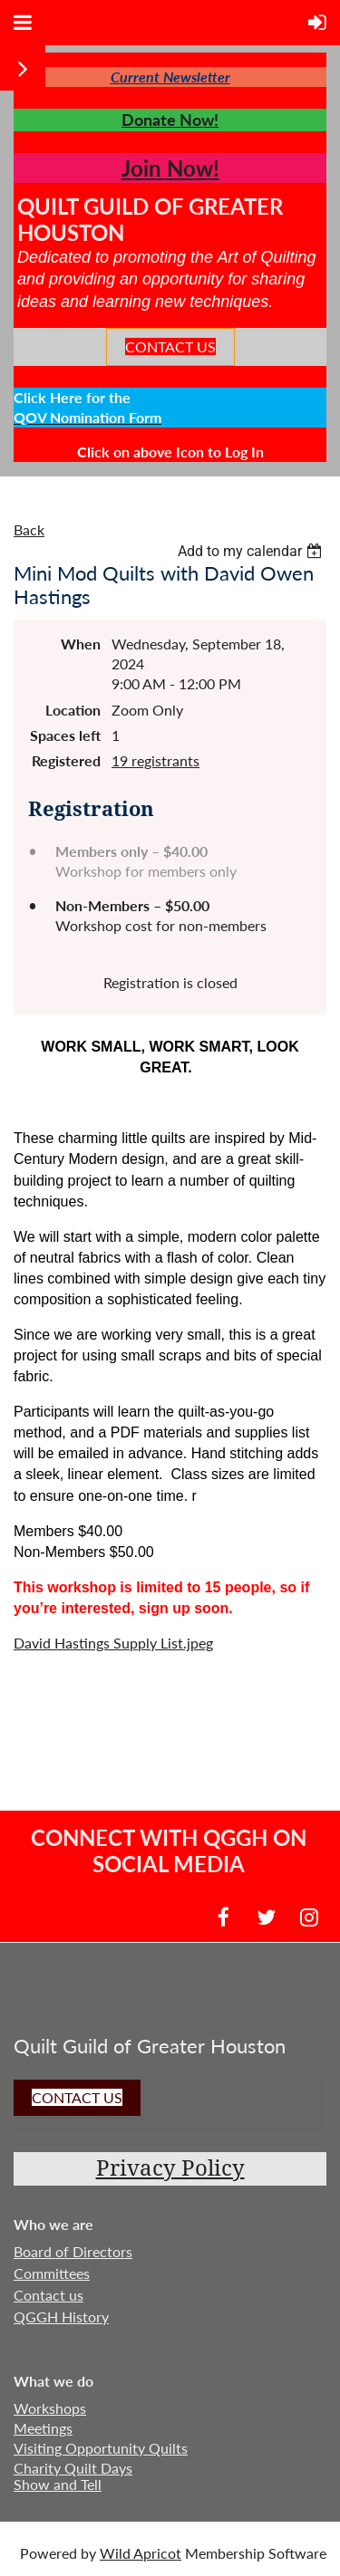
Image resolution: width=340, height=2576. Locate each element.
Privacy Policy (170, 2168)
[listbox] (252, 551)
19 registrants (155, 760)
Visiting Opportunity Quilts (101, 2447)
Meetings (43, 2428)
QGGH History (61, 2316)
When (81, 643)
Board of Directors (73, 2251)
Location (73, 709)
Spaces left (65, 735)
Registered (66, 760)
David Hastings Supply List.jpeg (113, 1642)
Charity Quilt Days (73, 2467)
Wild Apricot (140, 2553)
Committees (52, 2273)
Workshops (50, 2408)
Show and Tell (58, 2484)
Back (29, 529)
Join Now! (170, 168)
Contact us (48, 2294)
